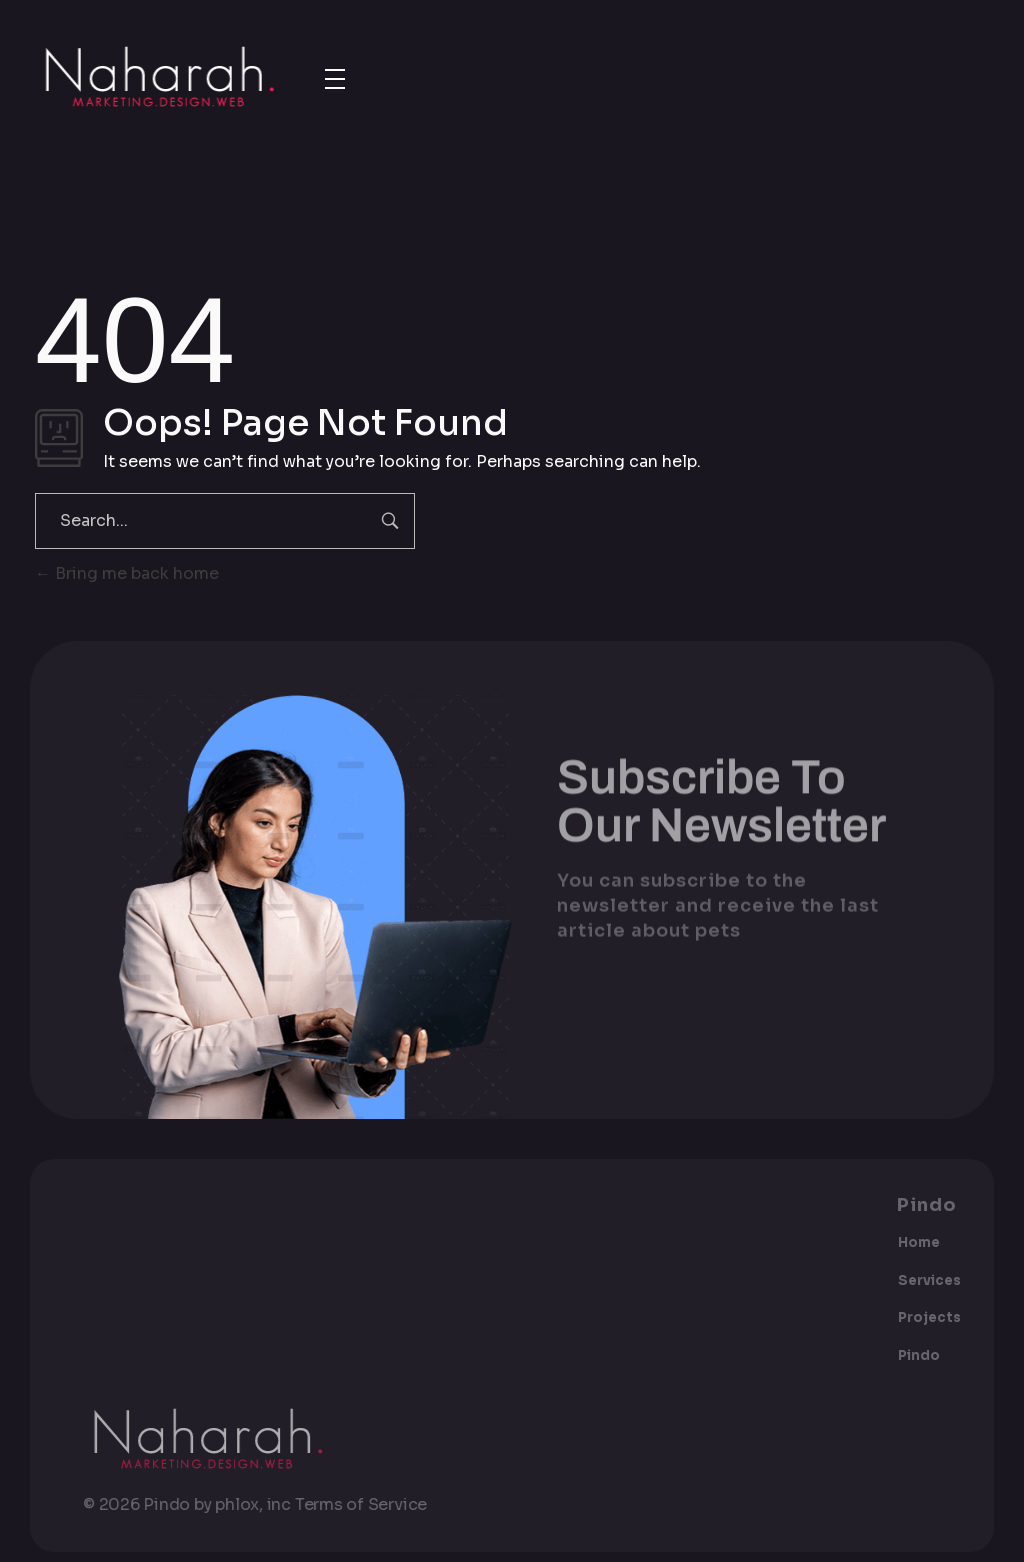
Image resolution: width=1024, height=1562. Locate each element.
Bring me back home (127, 573)
